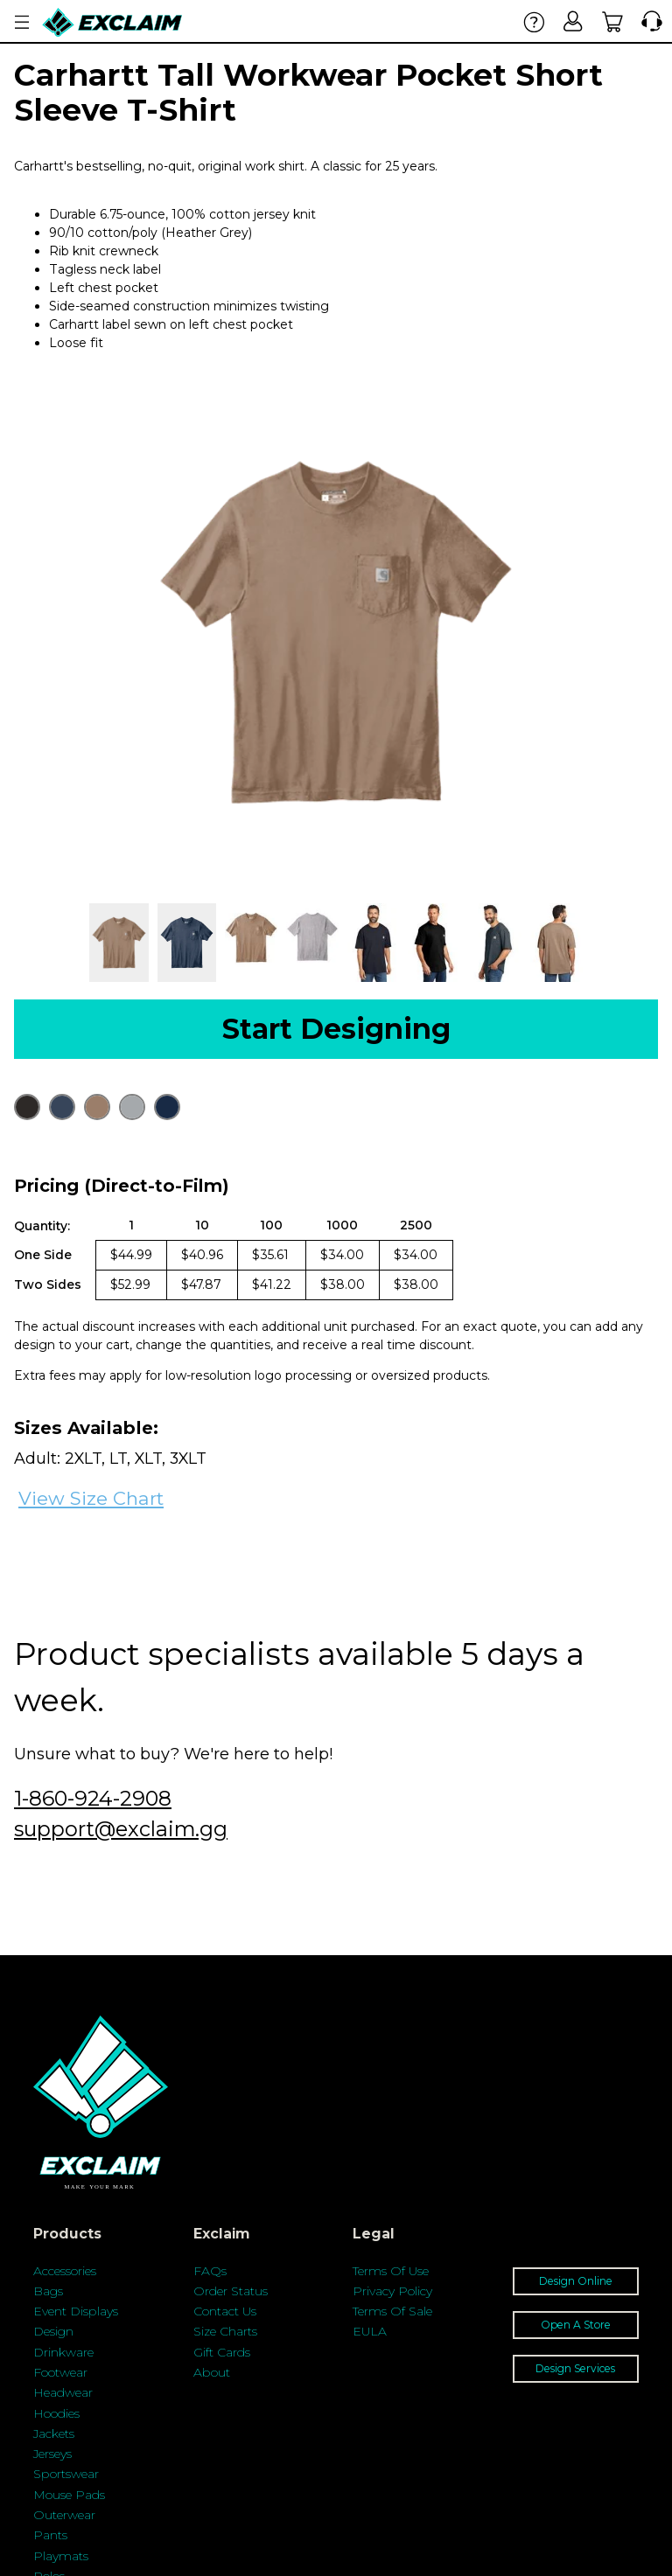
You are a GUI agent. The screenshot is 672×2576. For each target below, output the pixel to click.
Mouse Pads (69, 2495)
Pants (50, 2535)
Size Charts (225, 2331)
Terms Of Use (391, 2271)
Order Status (230, 2291)
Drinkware (63, 2352)
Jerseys (52, 2453)
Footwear (60, 2372)
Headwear (63, 2392)
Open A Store (576, 2324)
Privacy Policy (392, 2291)
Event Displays (75, 2311)
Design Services (575, 2368)
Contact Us (224, 2311)
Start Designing (336, 1029)
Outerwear (64, 2515)
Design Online (575, 2280)
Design (53, 2331)
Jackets (53, 2433)
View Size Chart (91, 1498)
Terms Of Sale (392, 2311)
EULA (370, 2331)
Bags (48, 2291)
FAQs (210, 2271)
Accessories (64, 2271)
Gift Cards (221, 2352)
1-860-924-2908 (93, 1798)
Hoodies (56, 2413)
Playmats (60, 2556)
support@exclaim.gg (121, 1828)
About (211, 2372)
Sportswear (66, 2474)
